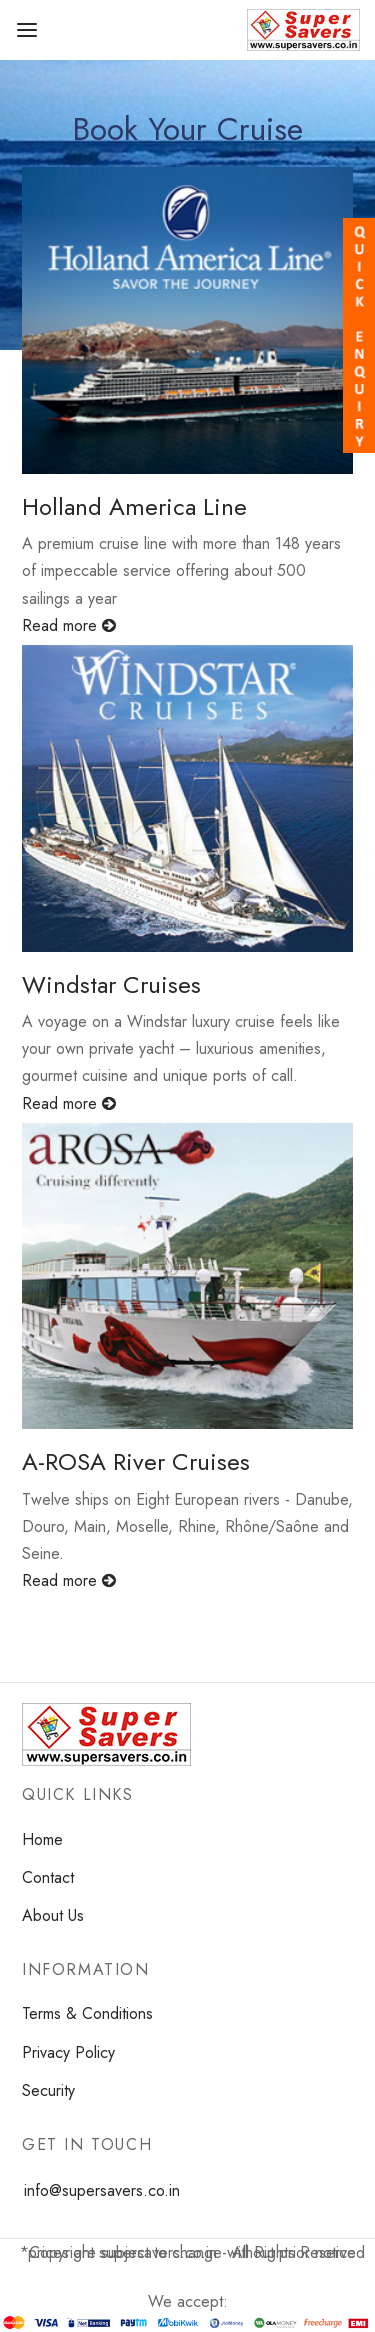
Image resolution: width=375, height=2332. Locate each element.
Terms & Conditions (87, 2013)
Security (48, 2090)
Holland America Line (134, 506)
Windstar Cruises (111, 984)
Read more (69, 625)
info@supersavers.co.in (102, 2190)
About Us (53, 1915)
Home (42, 1839)
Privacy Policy (68, 2052)
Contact (48, 1877)
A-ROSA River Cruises (136, 1461)
